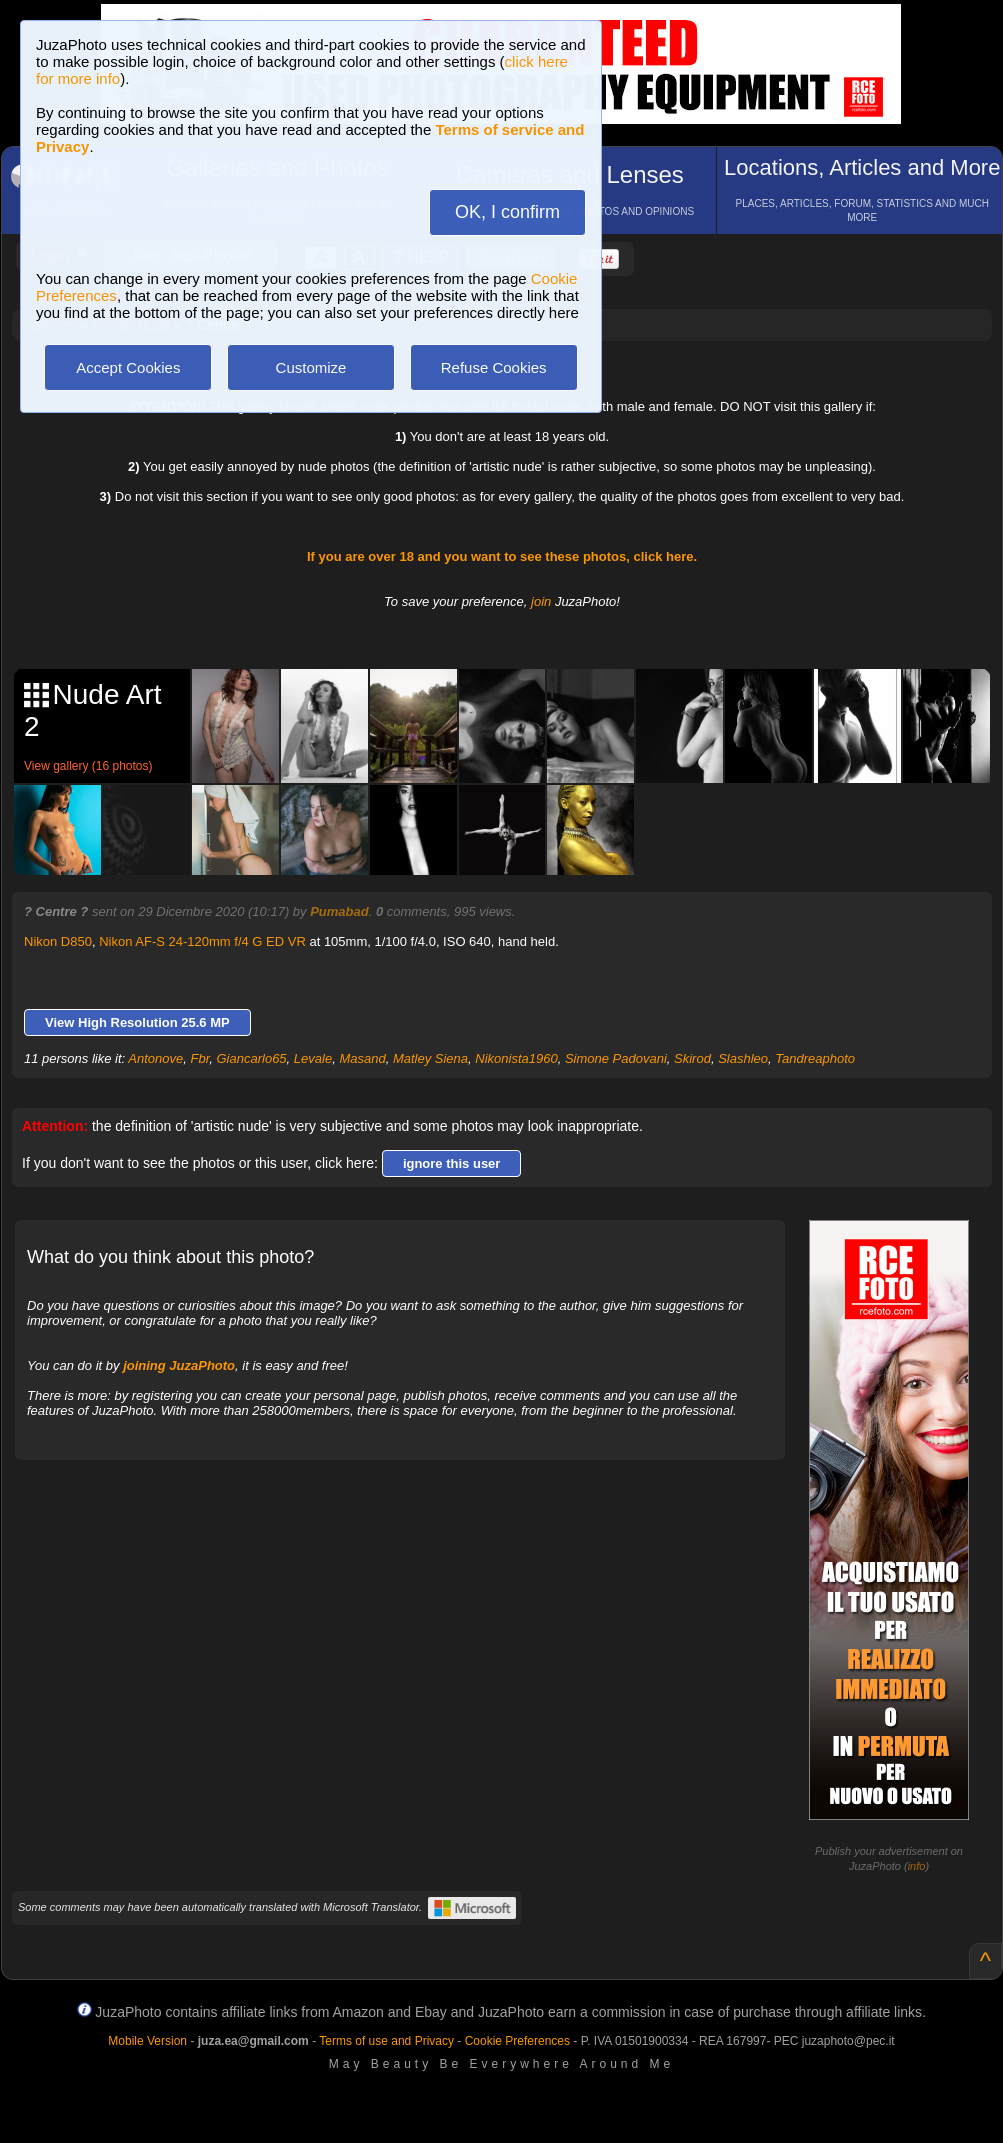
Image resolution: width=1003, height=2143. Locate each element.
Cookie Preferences (517, 2041)
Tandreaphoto (815, 1058)
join (541, 601)
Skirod (692, 1058)
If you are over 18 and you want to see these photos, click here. (502, 556)
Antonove (155, 1058)
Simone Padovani (616, 1058)
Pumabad (339, 911)
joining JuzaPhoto (179, 1365)
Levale (313, 1058)
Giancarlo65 (252, 1058)
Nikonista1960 (516, 1058)
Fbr (199, 1058)
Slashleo (743, 1058)
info (917, 1866)
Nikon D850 (58, 941)
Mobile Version (147, 2041)
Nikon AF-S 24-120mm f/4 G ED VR (202, 941)
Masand (362, 1058)
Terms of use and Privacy (386, 2041)
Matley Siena (430, 1058)
